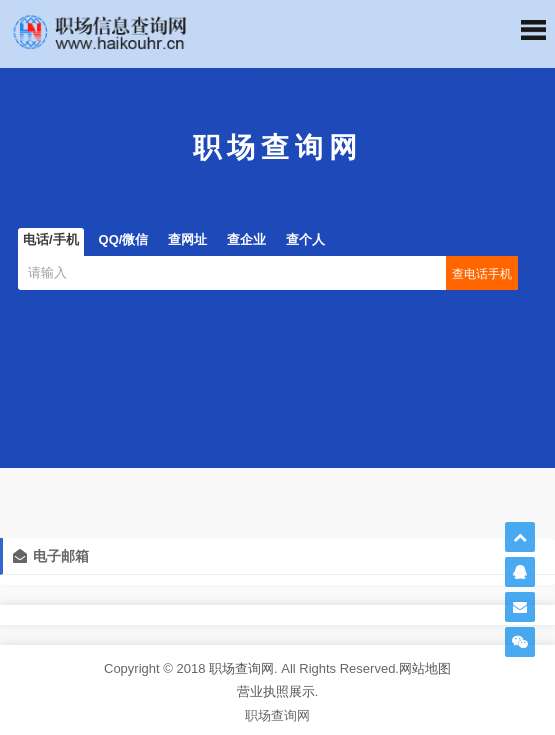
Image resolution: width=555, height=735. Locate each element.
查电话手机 (482, 274)
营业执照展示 (276, 691)
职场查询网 (241, 668)
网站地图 (425, 668)
